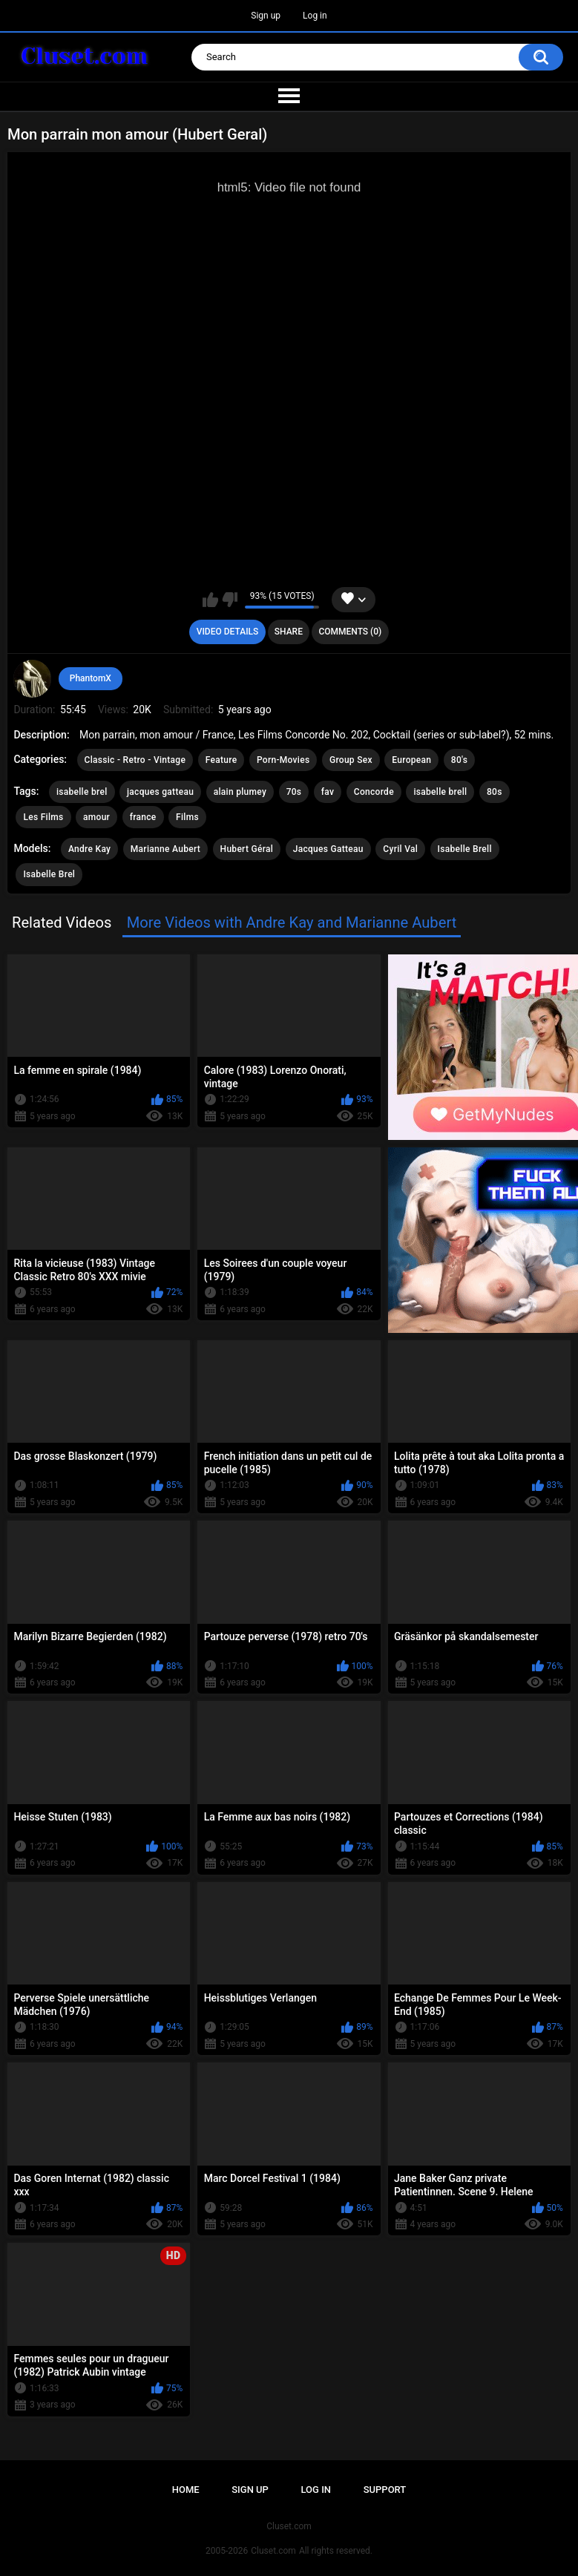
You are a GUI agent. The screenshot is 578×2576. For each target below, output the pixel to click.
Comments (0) (349, 631)
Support (385, 2489)
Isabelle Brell (465, 849)
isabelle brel (82, 792)
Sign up (265, 15)
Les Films (43, 817)
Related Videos (61, 922)
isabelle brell (440, 792)
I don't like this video (229, 599)
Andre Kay (89, 849)
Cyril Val (400, 849)
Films (187, 817)
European (411, 760)
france (143, 817)
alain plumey (240, 792)
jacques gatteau (160, 792)
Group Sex (350, 760)
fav (327, 792)
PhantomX (90, 678)
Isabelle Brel (49, 874)
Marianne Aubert (165, 849)
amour (96, 817)
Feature (221, 760)
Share (289, 631)
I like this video (210, 599)
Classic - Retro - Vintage (135, 760)
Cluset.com (273, 2551)
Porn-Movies (283, 760)
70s (294, 792)
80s (494, 792)
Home (186, 2489)
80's (459, 760)
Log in (315, 15)
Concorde (374, 792)
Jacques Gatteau (328, 849)
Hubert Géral (247, 849)
